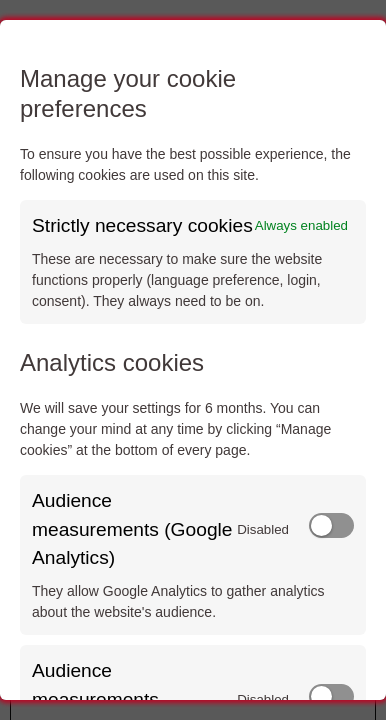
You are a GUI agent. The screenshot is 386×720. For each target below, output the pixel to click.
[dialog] (193, 360)
